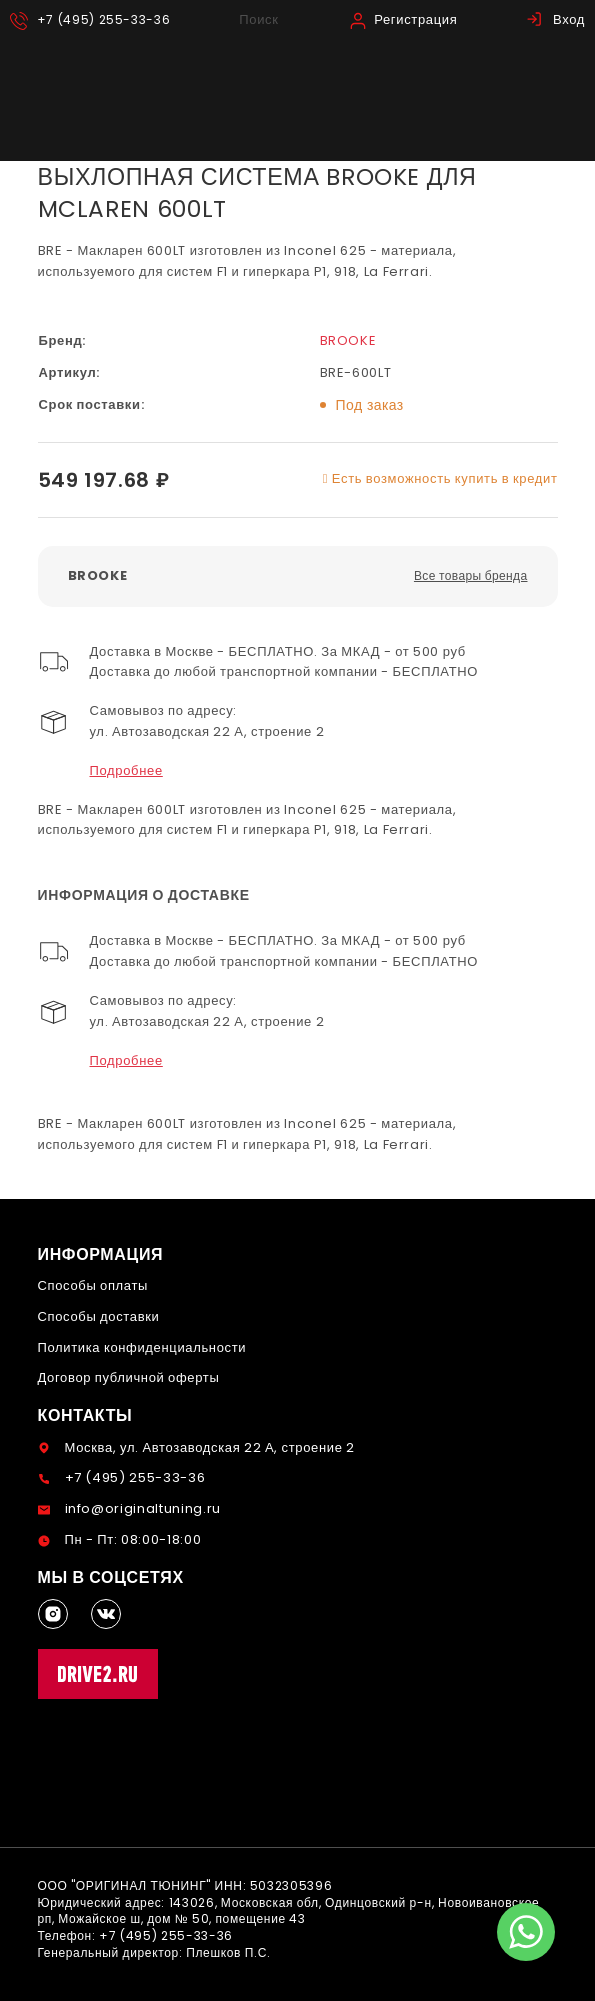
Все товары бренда (471, 575)
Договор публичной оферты (129, 1377)
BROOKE (348, 340)
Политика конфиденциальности (142, 1347)
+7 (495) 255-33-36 (135, 1477)
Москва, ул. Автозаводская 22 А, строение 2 (210, 1447)
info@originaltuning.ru (143, 1508)
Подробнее (126, 770)
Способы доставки (99, 1316)
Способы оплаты (93, 1285)
